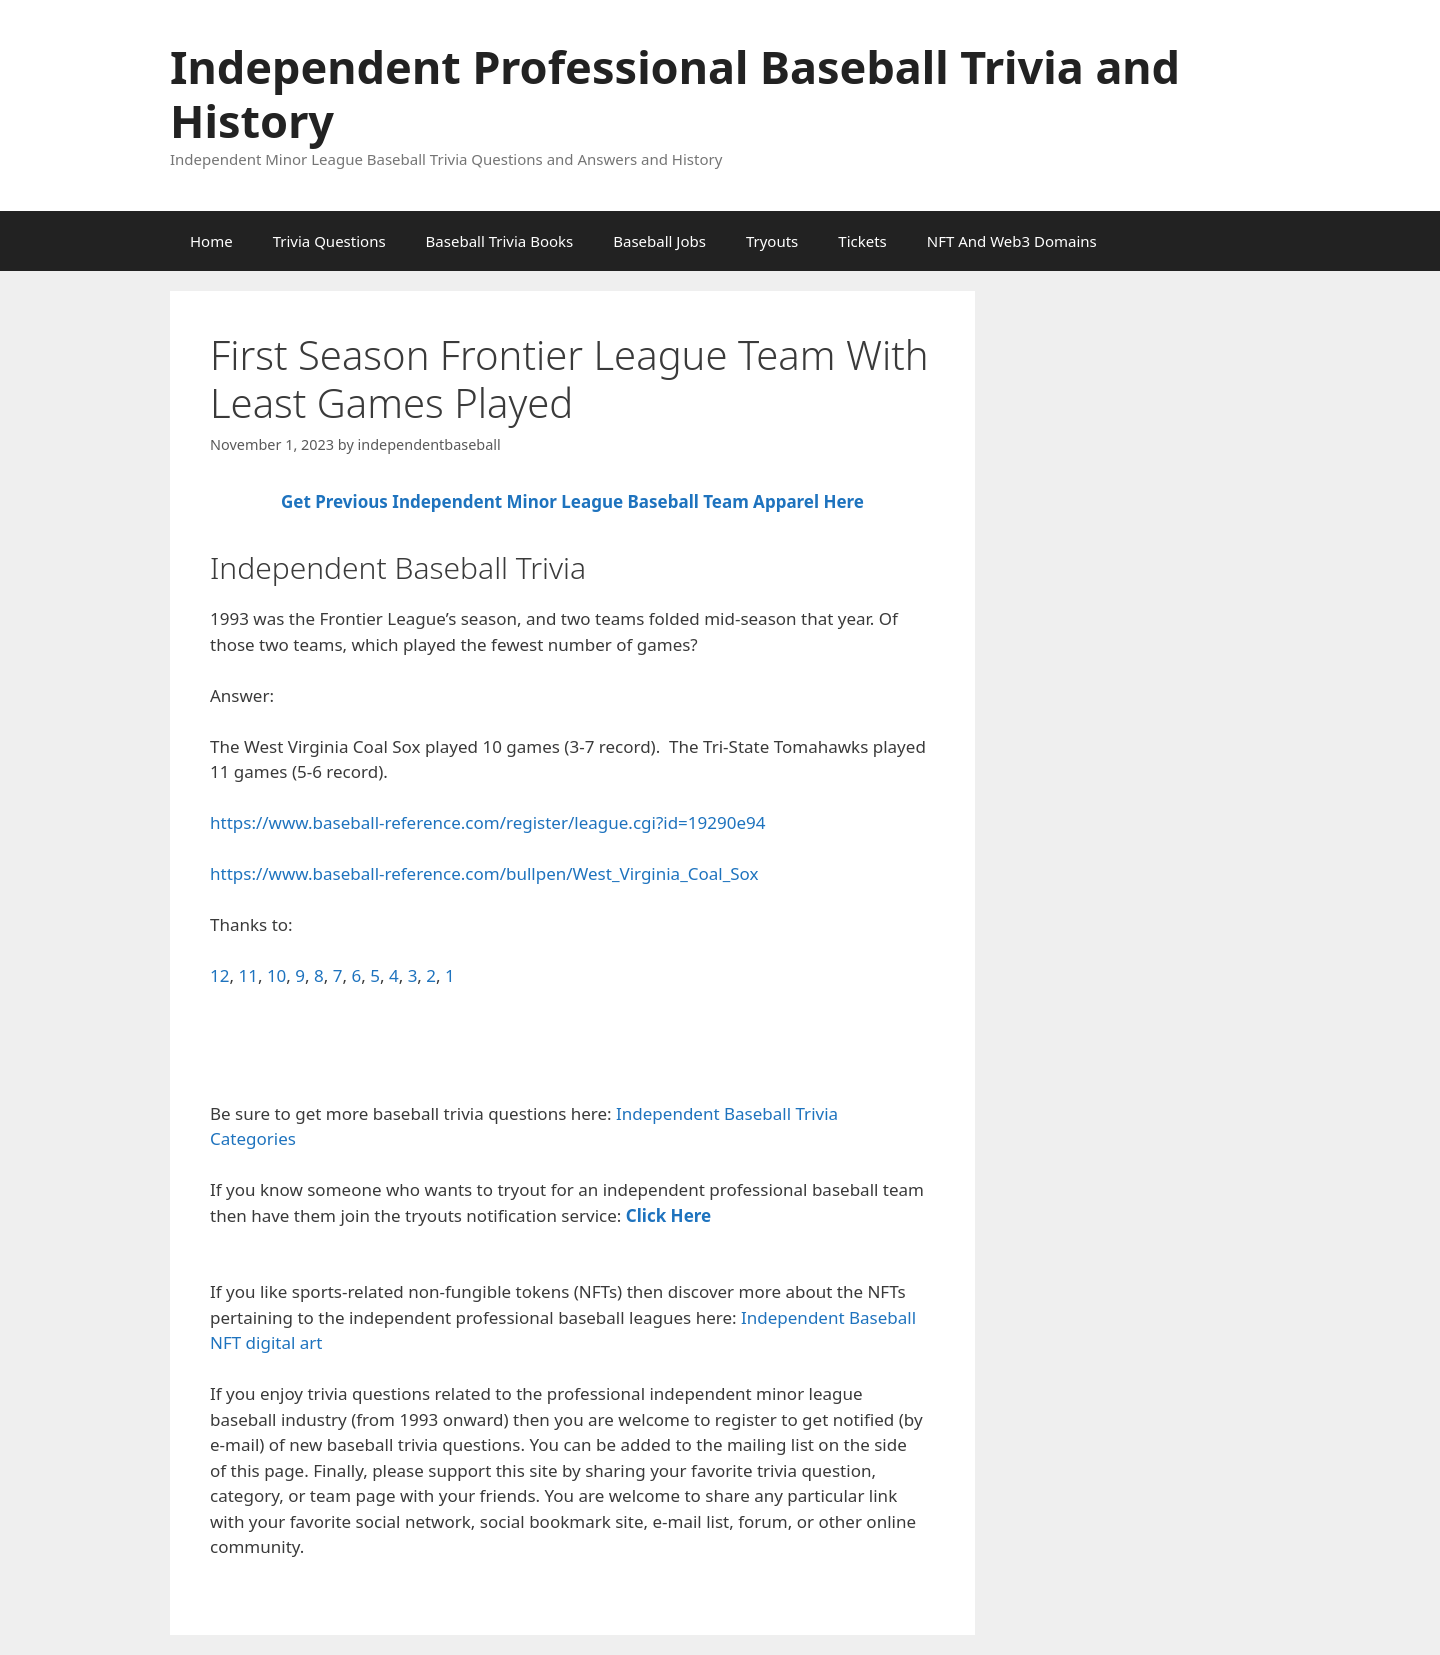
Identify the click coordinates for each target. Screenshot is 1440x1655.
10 (276, 975)
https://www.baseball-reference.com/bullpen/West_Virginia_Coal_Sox (484, 873)
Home (211, 241)
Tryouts (772, 241)
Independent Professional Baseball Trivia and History (675, 93)
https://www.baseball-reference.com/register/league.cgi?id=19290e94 (488, 822)
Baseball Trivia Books (500, 241)
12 (219, 975)
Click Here (668, 1215)
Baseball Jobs (659, 241)
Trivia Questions (329, 241)
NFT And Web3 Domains (1012, 241)
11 (247, 975)
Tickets (862, 241)
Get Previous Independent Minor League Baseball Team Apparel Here (572, 501)
